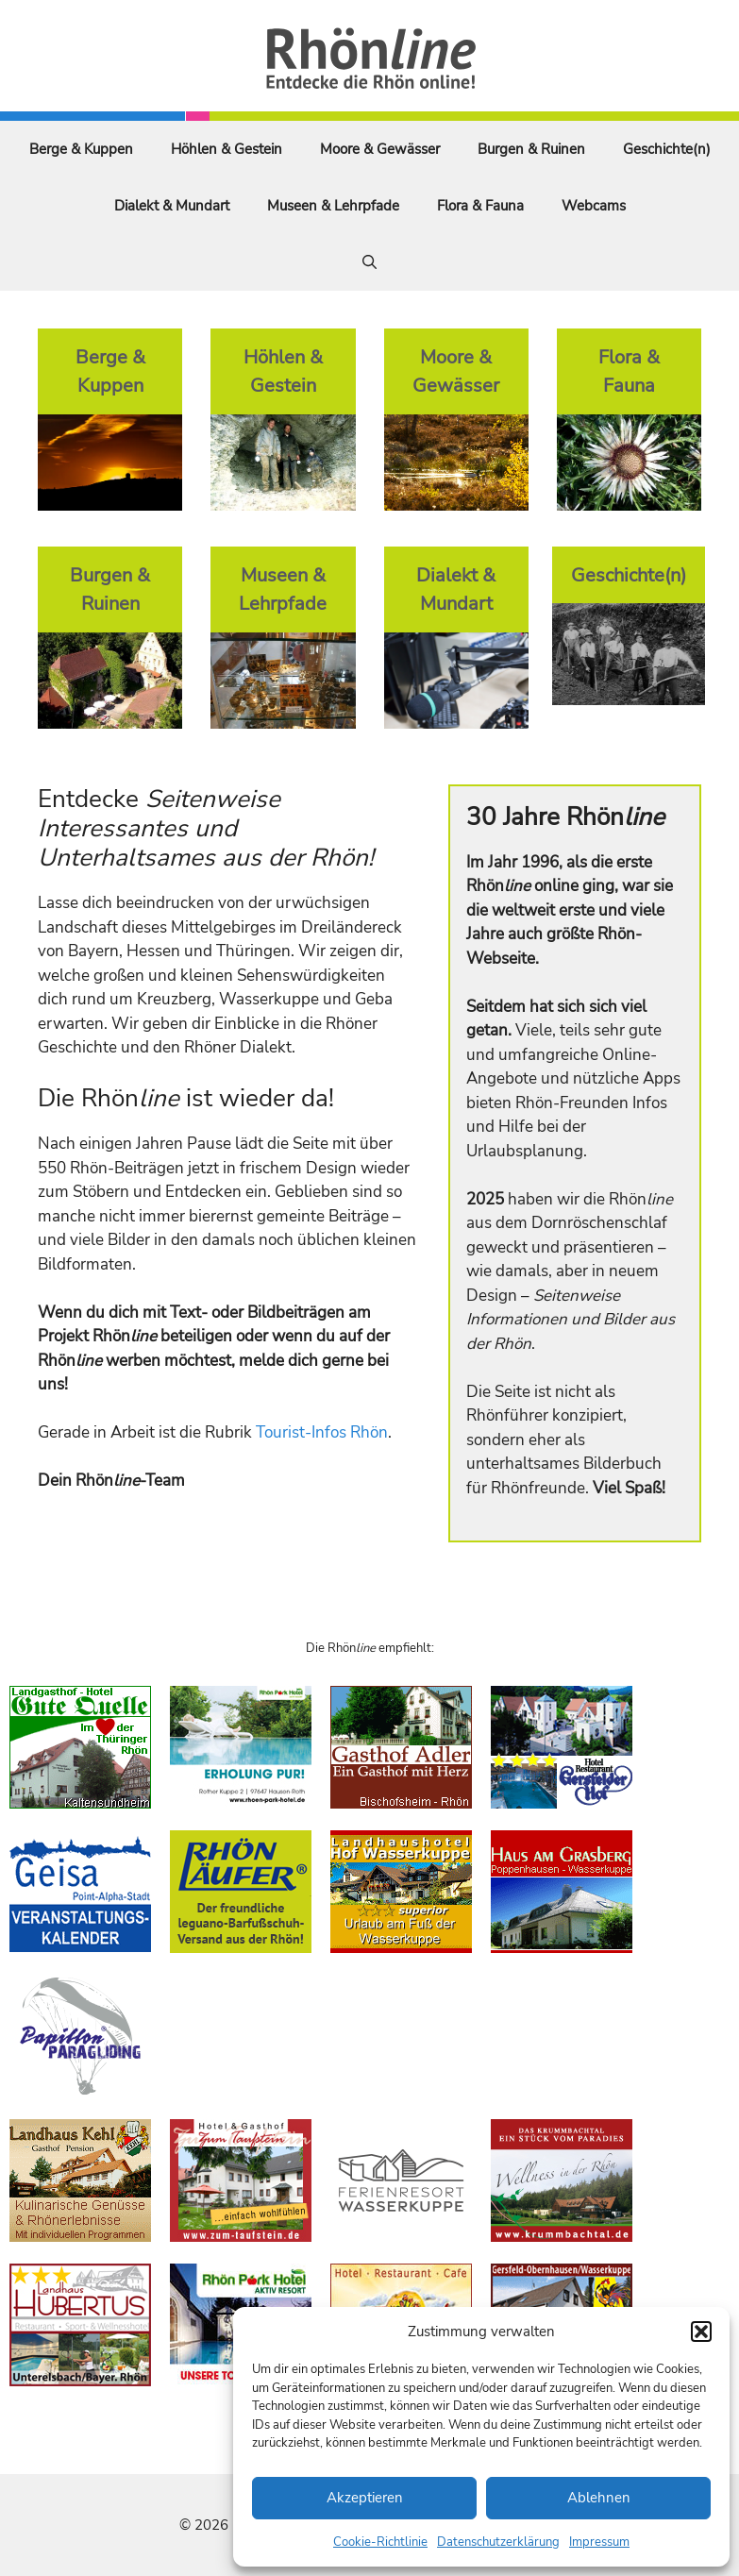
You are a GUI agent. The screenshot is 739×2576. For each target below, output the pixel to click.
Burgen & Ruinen (531, 149)
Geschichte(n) (667, 149)
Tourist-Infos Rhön (322, 1432)
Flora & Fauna (480, 205)
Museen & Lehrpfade (333, 205)
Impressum (599, 2542)
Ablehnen (598, 2497)
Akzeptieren (365, 2497)
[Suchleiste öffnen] (369, 262)
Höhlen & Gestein (226, 149)
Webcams (594, 205)
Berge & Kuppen (81, 149)
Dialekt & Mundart (171, 205)
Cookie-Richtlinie (380, 2542)
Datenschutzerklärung (498, 2542)
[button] (701, 2331)
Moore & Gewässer (380, 149)
